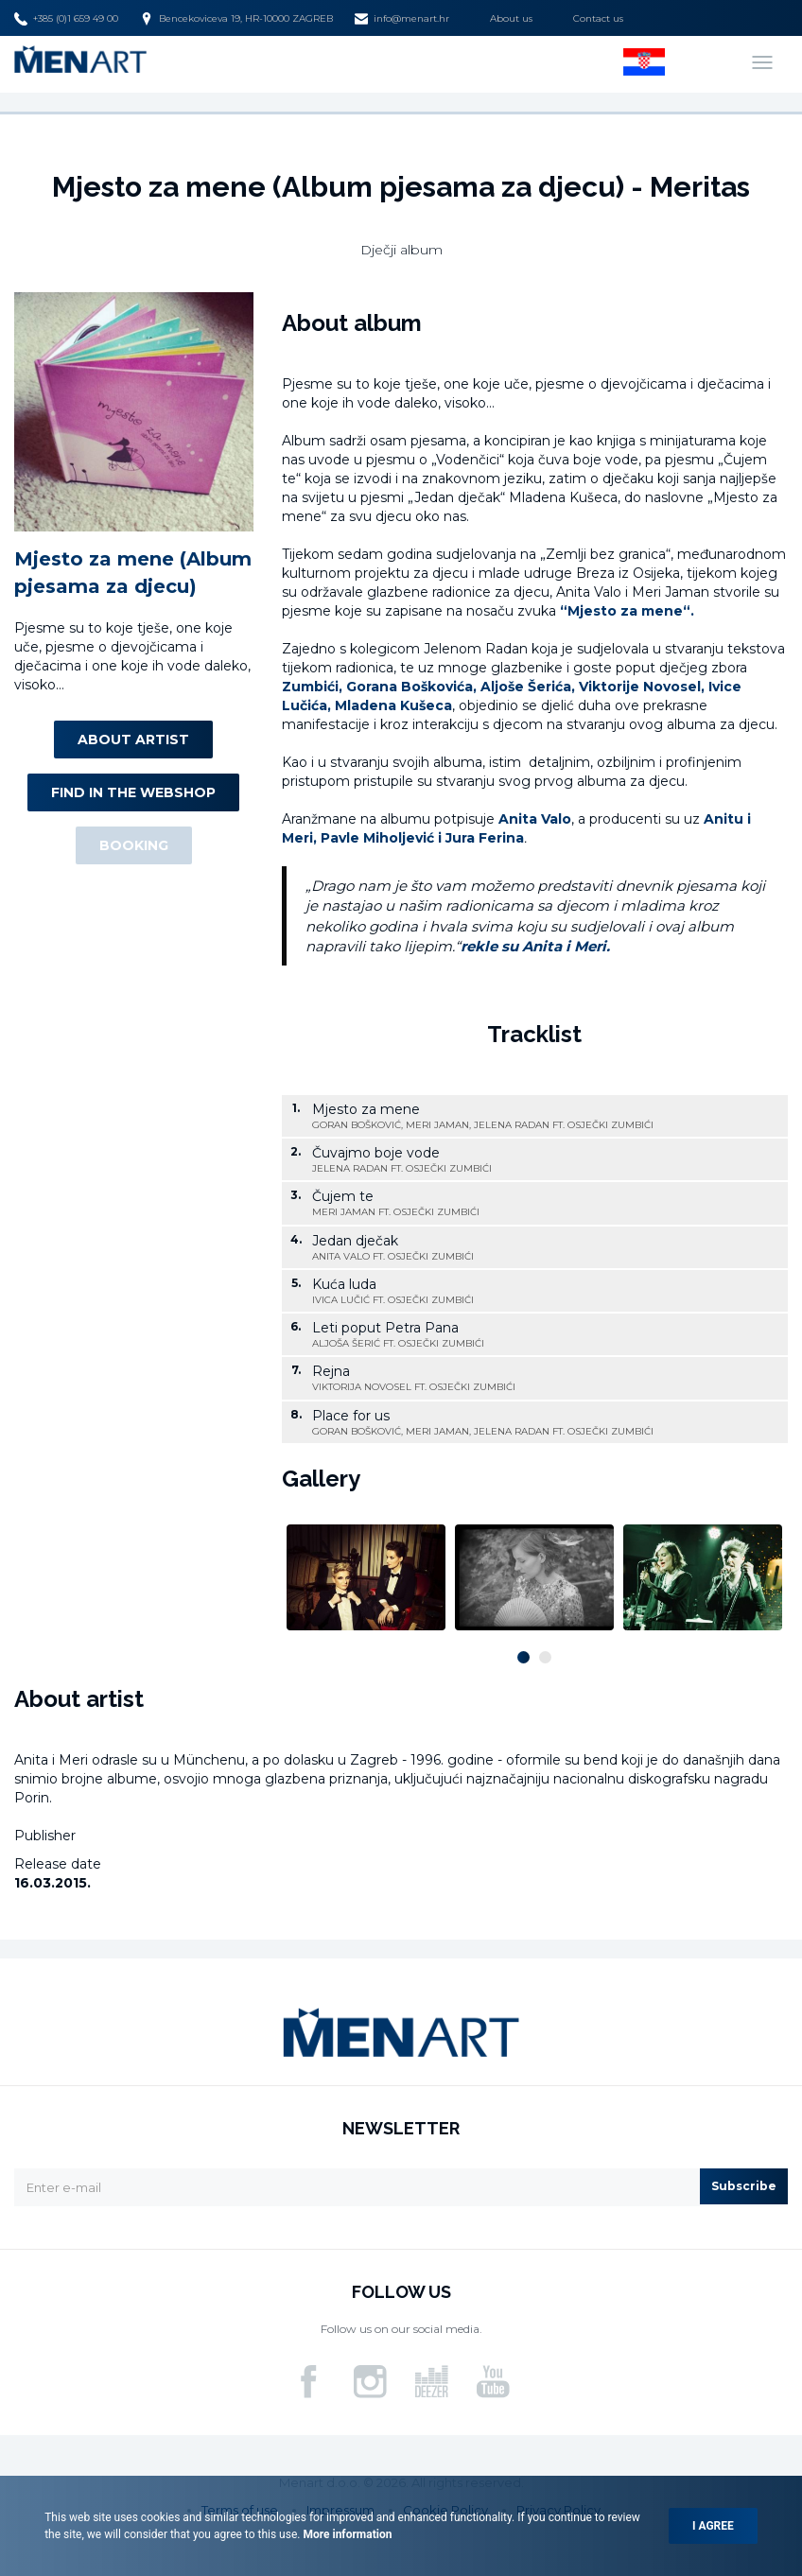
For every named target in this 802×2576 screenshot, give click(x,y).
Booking (133, 845)
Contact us (598, 18)
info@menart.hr (402, 19)
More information (346, 2534)
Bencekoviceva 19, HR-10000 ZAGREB (236, 19)
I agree (713, 2525)
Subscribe (743, 2186)
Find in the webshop (133, 792)
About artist (133, 739)
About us (511, 18)
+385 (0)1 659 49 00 (66, 19)
